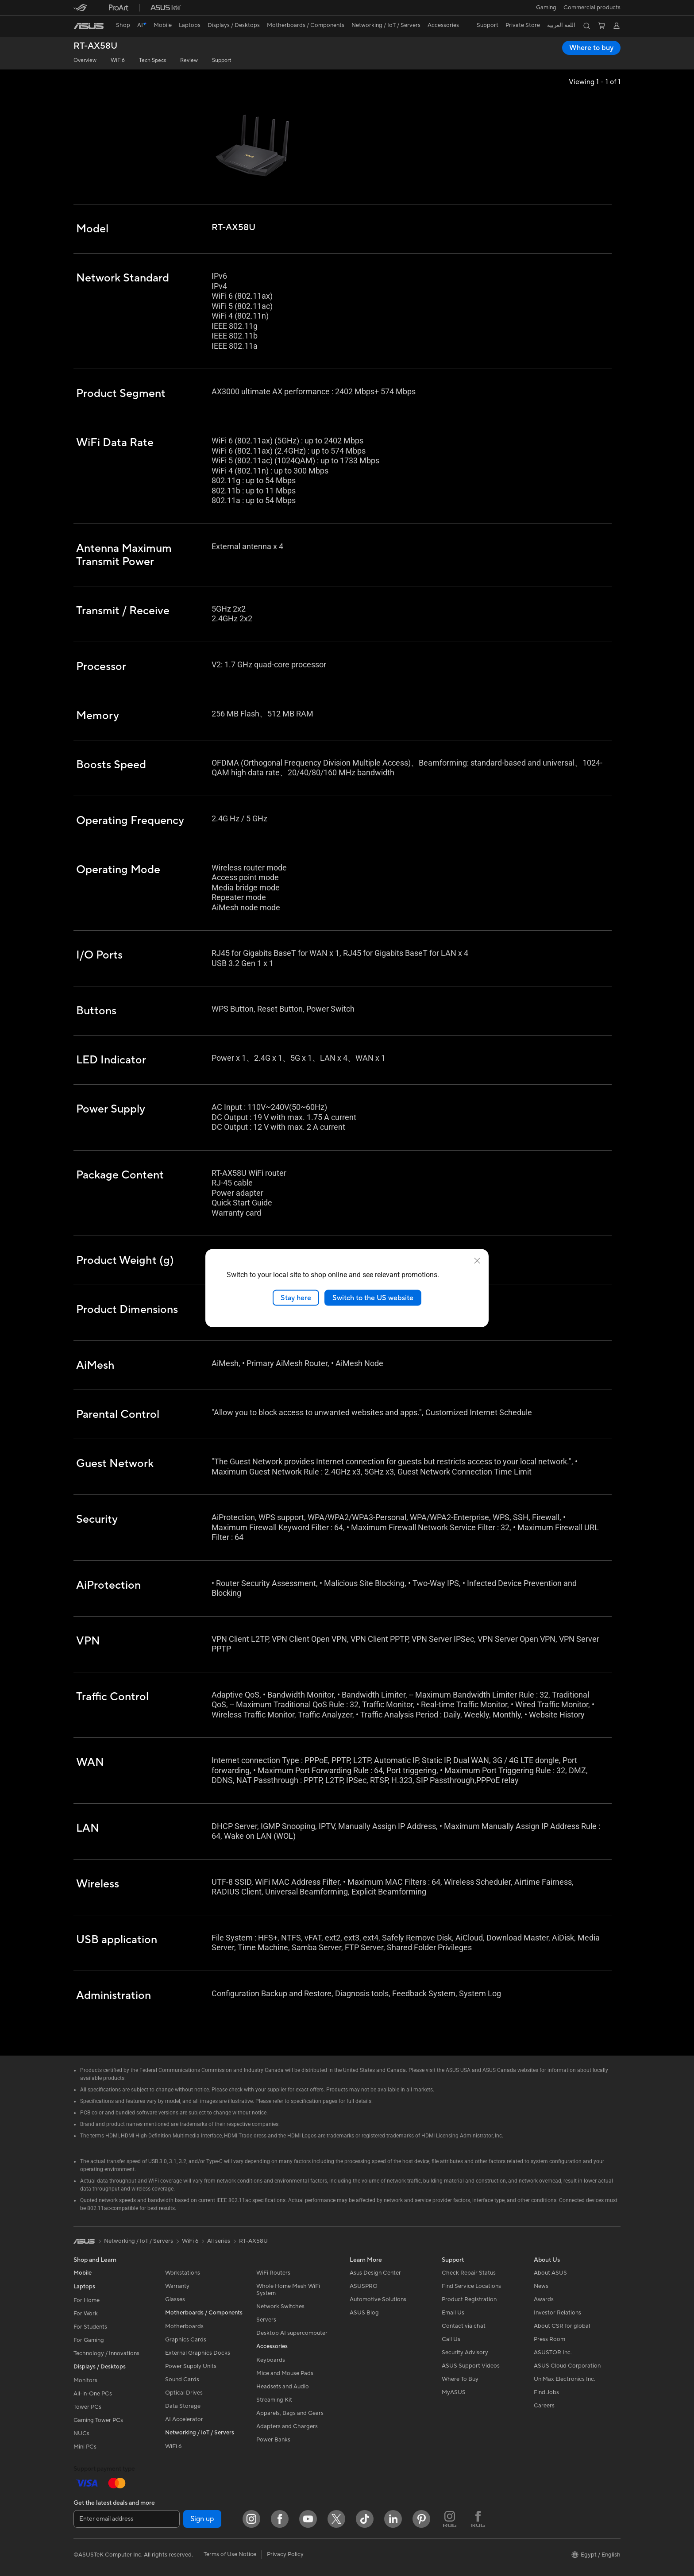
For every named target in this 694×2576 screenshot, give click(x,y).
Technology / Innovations (106, 2353)
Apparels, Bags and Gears (290, 2413)
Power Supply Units (190, 2366)
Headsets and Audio (282, 2386)
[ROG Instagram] (450, 2519)
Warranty (177, 2286)
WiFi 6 (173, 2446)
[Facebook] (280, 2519)
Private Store (522, 25)
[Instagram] (251, 2519)
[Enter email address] (126, 2519)
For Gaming (88, 2340)
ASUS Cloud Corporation (567, 2365)
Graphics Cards (185, 2339)
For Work (85, 2313)
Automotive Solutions (378, 2299)
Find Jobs (546, 2392)
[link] (88, 26)
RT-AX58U (95, 46)
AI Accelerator (184, 2419)
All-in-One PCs (92, 2393)
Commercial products (592, 7)
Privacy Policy (285, 2554)
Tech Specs (152, 60)
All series (218, 2241)
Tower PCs (87, 2406)
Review (189, 60)
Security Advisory (465, 2352)
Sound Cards (182, 2379)
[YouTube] (308, 2519)
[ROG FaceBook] (478, 2519)
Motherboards (184, 2326)
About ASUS (550, 2272)
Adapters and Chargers (287, 2426)
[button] (546, 7)
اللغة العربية (561, 25)
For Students (90, 2326)
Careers (544, 2405)
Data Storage (182, 2406)
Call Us (451, 2339)
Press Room (549, 2339)
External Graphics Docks (197, 2353)
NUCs (81, 2433)
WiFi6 (118, 60)
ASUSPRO (364, 2286)
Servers (266, 2319)
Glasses (175, 2299)
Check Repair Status (469, 2272)
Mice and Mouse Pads (284, 2373)
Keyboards (270, 2360)
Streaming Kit (274, 2399)
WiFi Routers (273, 2272)
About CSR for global (562, 2326)
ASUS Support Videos (471, 2365)
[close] (477, 1260)
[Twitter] (336, 2519)
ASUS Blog (364, 2312)
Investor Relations (557, 2312)
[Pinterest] (421, 2519)
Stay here (296, 1297)
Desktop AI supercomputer (292, 2333)
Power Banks (273, 2439)
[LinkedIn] (393, 2519)
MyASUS (454, 2392)
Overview (84, 60)
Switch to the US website (372, 1297)
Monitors (85, 2380)
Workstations (182, 2272)
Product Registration (469, 2299)
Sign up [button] (202, 2518)
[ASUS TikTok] (365, 2519)
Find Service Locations (471, 2286)
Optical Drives (184, 2392)
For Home (86, 2300)
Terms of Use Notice (230, 2554)
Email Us (453, 2312)
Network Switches (280, 2306)
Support (221, 60)
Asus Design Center (375, 2272)
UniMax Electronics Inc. (564, 2379)
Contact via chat (464, 2326)
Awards (544, 2299)
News (541, 2286)
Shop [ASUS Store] (123, 25)
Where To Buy (460, 2379)
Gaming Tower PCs (98, 2420)
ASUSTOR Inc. (553, 2352)
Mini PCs (84, 2446)
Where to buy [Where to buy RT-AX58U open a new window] (591, 47)
